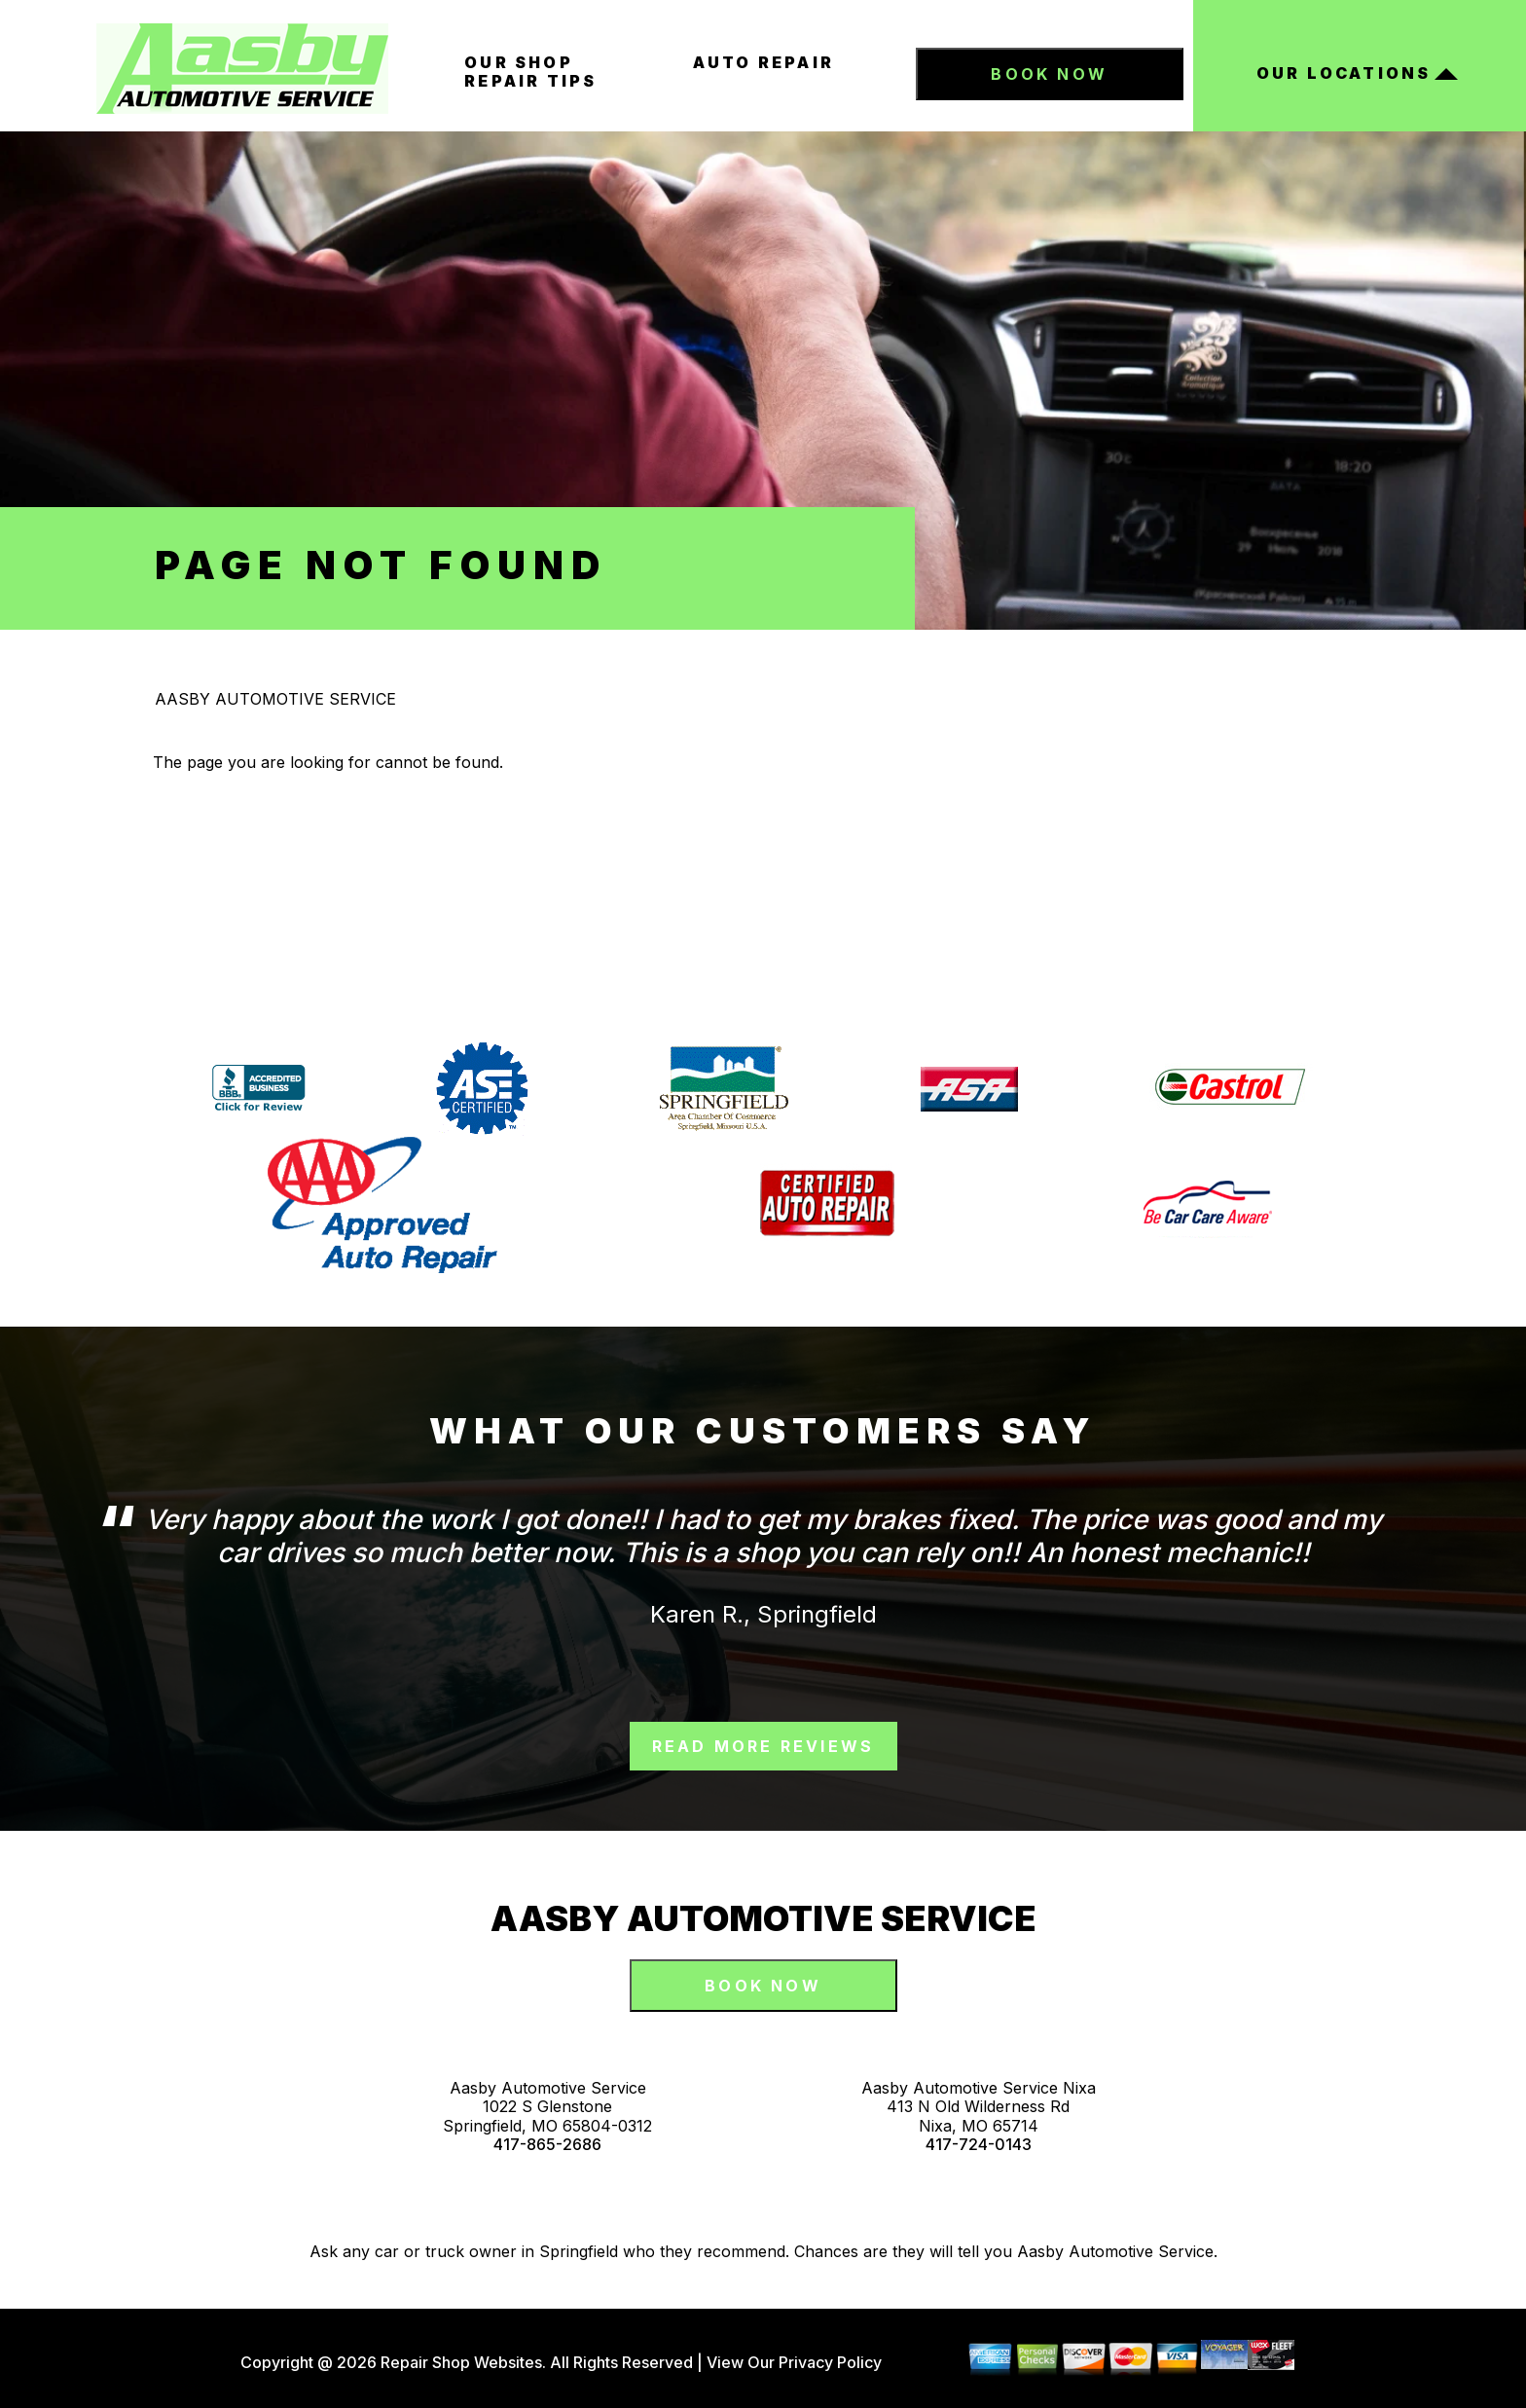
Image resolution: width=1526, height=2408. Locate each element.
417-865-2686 (547, 2144)
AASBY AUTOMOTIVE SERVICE (275, 699)
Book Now (1049, 74)
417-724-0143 (979, 2144)
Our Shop (518, 62)
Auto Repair (763, 62)
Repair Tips (530, 81)
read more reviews (763, 1746)
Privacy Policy (830, 2362)
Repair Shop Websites (459, 2362)
